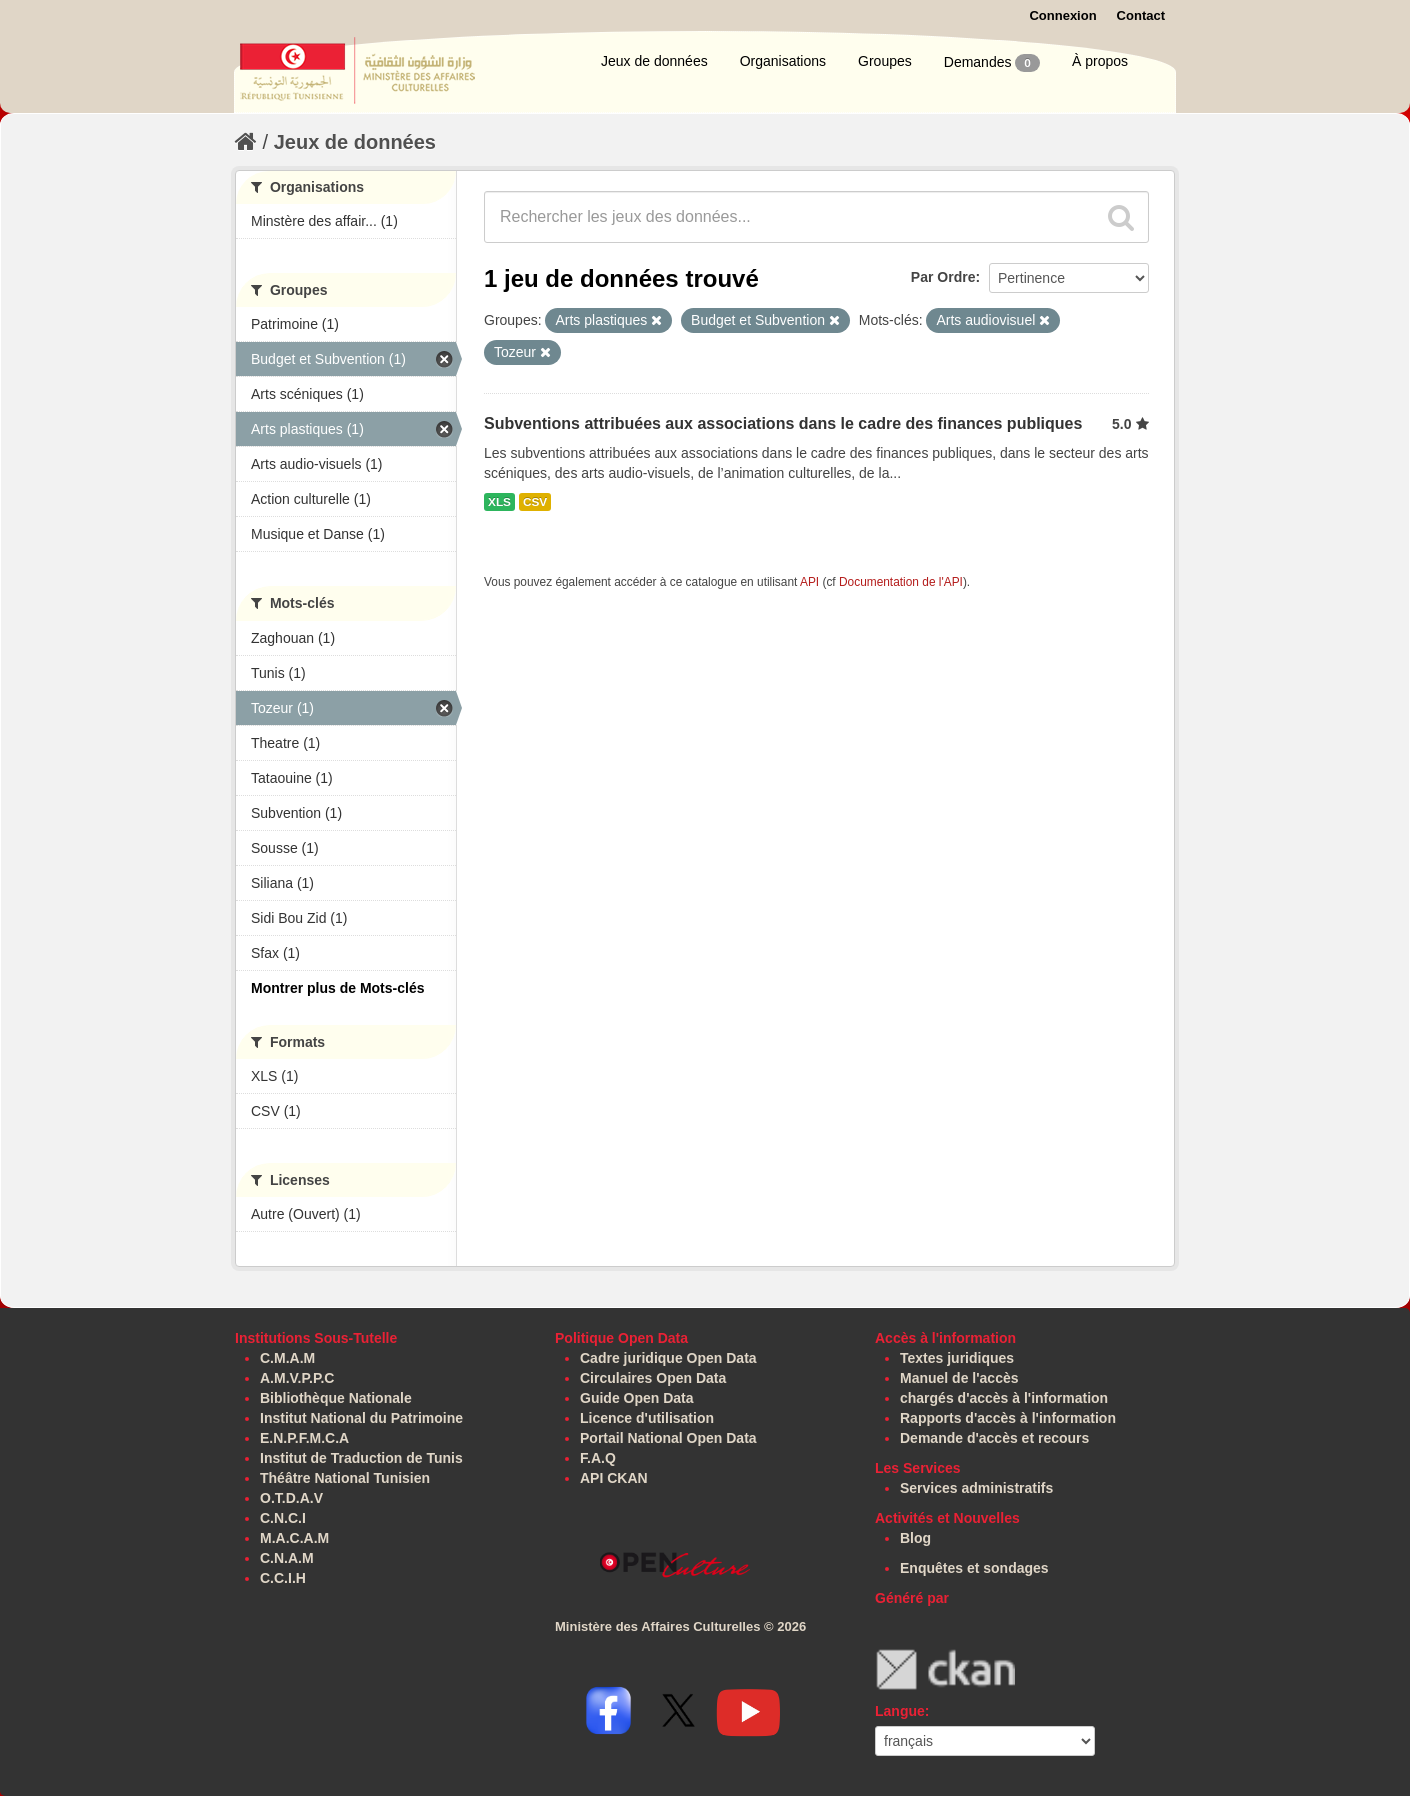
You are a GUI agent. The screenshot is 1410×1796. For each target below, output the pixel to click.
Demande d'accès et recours (994, 1438)
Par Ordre (943, 277)
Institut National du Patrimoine (361, 1418)
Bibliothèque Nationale (336, 1398)
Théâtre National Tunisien (345, 1478)
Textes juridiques (957, 1358)
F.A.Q (598, 1458)
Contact (1141, 15)
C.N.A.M (287, 1558)
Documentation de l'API (901, 582)
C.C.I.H (283, 1578)
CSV (535, 502)
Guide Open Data (637, 1398)
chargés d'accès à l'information (1004, 1398)
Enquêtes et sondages (974, 1568)
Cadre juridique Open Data (668, 1358)
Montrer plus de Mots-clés (337, 988)
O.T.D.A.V (291, 1498)
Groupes (885, 61)
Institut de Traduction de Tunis (361, 1458)
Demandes (992, 63)
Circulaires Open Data (653, 1378)
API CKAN (614, 1478)
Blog (915, 1538)
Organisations (783, 61)
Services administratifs (976, 1488)
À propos (1100, 61)
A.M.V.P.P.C (297, 1378)
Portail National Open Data (668, 1438)
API (809, 582)
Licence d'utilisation (647, 1418)
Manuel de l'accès (959, 1378)
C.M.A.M (287, 1358)
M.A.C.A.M (294, 1538)
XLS (499, 502)
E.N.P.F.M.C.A (304, 1438)
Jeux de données (654, 61)
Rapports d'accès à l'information (1008, 1418)
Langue (900, 1711)
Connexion (1062, 15)
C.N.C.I (283, 1518)
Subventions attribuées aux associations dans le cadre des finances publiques (783, 423)
